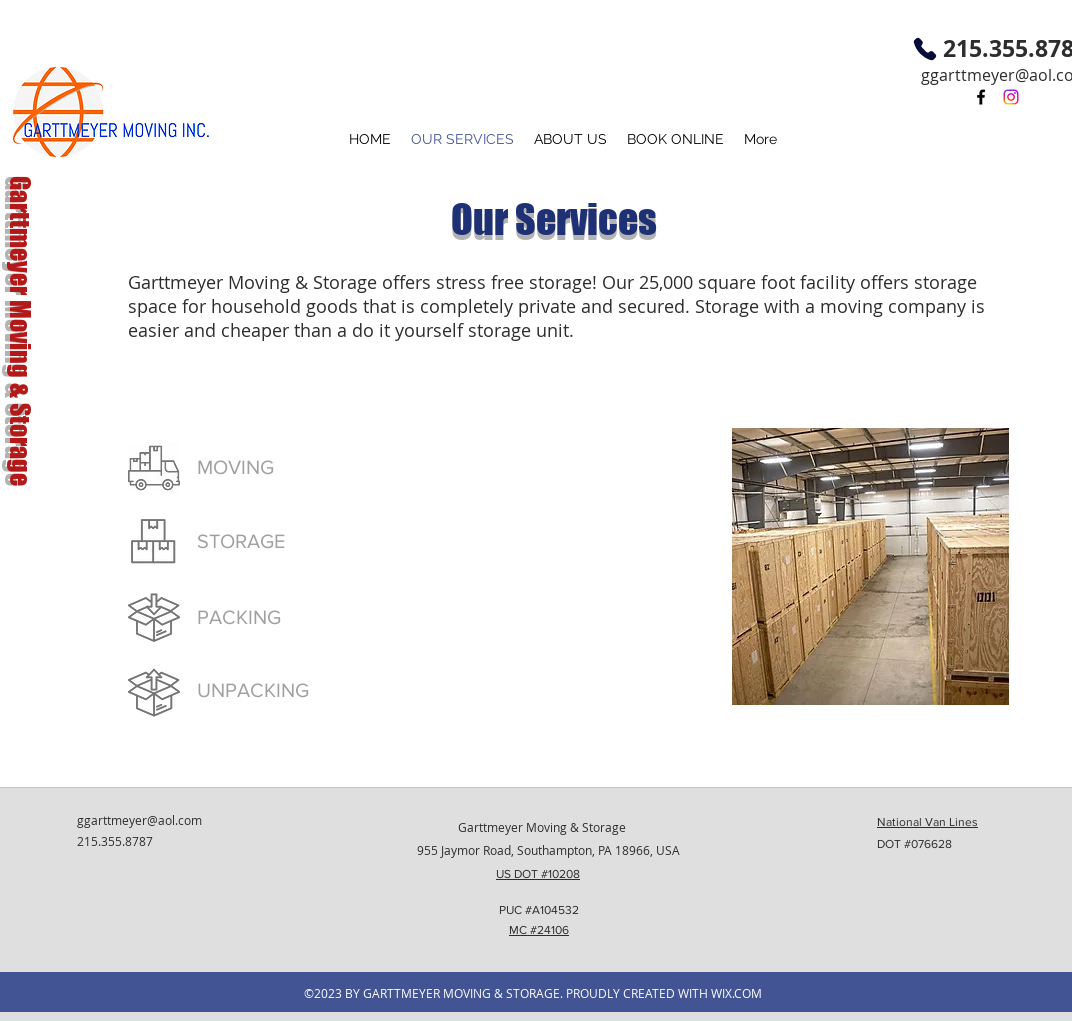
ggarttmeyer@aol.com (139, 820)
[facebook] (981, 97)
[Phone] (925, 49)
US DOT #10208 (538, 874)
